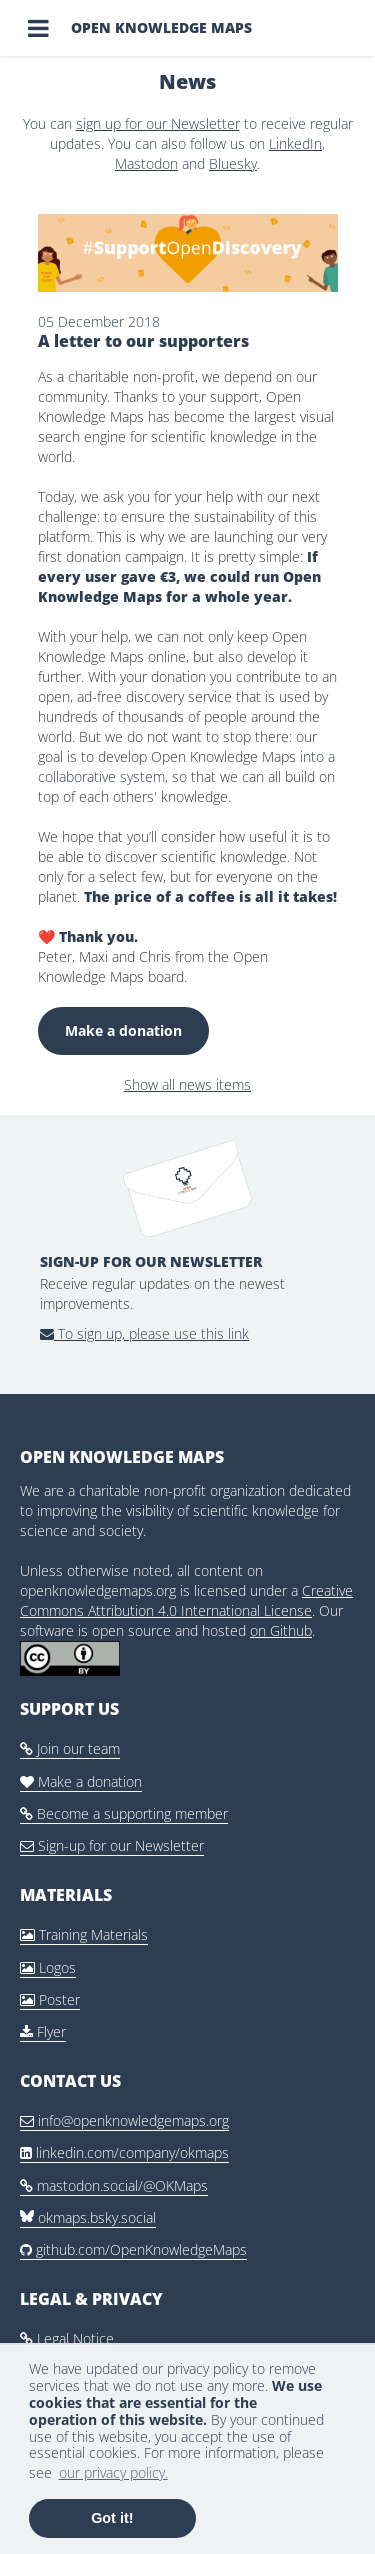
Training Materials (84, 1934)
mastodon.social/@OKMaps (114, 2185)
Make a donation (123, 1030)
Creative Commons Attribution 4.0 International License (186, 1600)
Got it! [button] (112, 2518)
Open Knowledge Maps (161, 27)
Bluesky (233, 163)
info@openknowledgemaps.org (124, 2120)
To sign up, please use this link (144, 1333)
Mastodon (146, 163)
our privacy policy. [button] (113, 2472)
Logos (48, 1967)
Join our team (70, 1748)
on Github (281, 1630)
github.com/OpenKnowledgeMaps (133, 2249)
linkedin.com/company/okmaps (124, 2152)
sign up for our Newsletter (158, 123)
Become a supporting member (124, 1813)
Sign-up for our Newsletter (112, 1845)
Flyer (43, 2031)
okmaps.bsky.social (88, 2217)
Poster (50, 1999)
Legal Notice (67, 2338)
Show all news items (187, 1084)
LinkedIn (295, 143)
